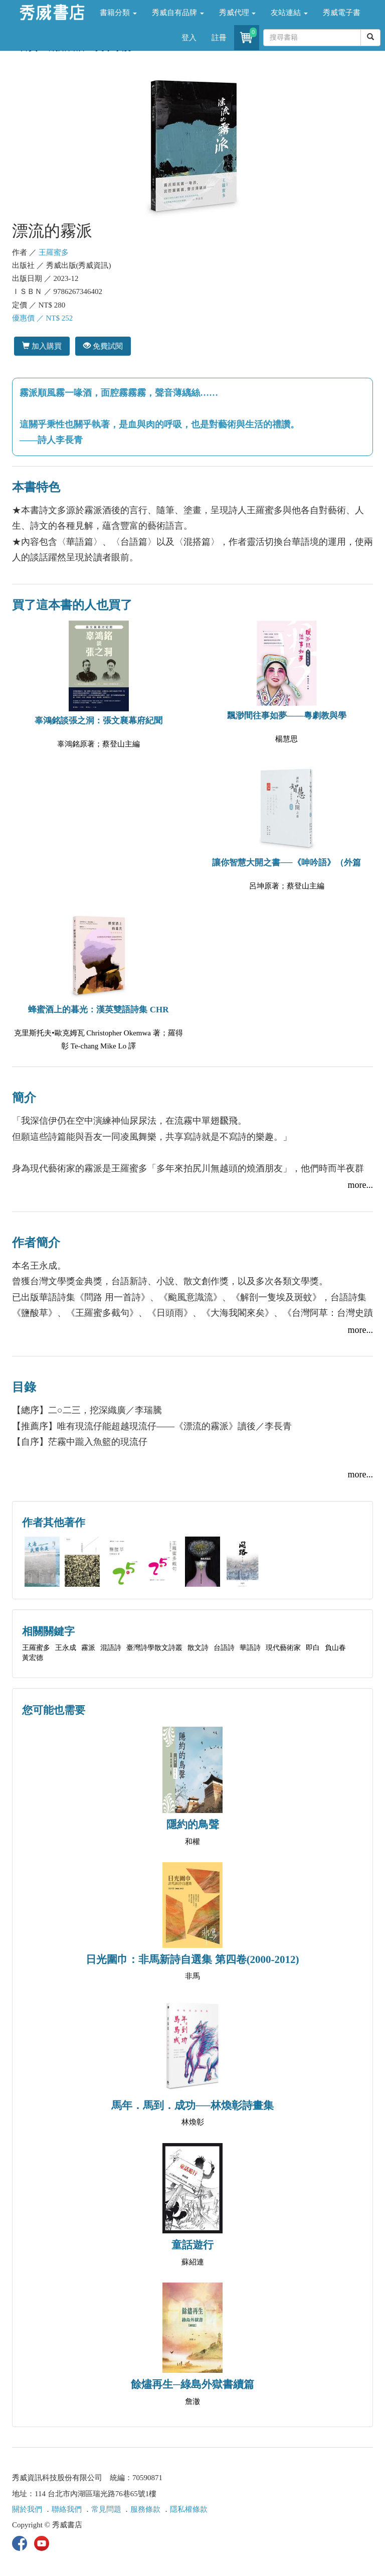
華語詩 (250, 1647)
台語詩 (224, 1647)
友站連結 (289, 13)
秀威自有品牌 (178, 13)
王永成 (65, 1647)
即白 (313, 1647)
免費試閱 (103, 346)
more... (360, 1185)
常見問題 (106, 2509)
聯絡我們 (67, 2509)
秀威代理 (237, 13)
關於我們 (27, 2509)
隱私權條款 (189, 2509)
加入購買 (42, 346)
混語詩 (110, 1647)
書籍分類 (118, 13)
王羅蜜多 (54, 252)
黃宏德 (32, 1657)
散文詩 (198, 1647)
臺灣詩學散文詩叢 (154, 1647)
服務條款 (145, 2509)
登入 (189, 38)
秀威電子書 (341, 13)
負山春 (335, 1647)
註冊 (219, 38)
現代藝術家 (283, 1647)
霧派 (88, 1647)
